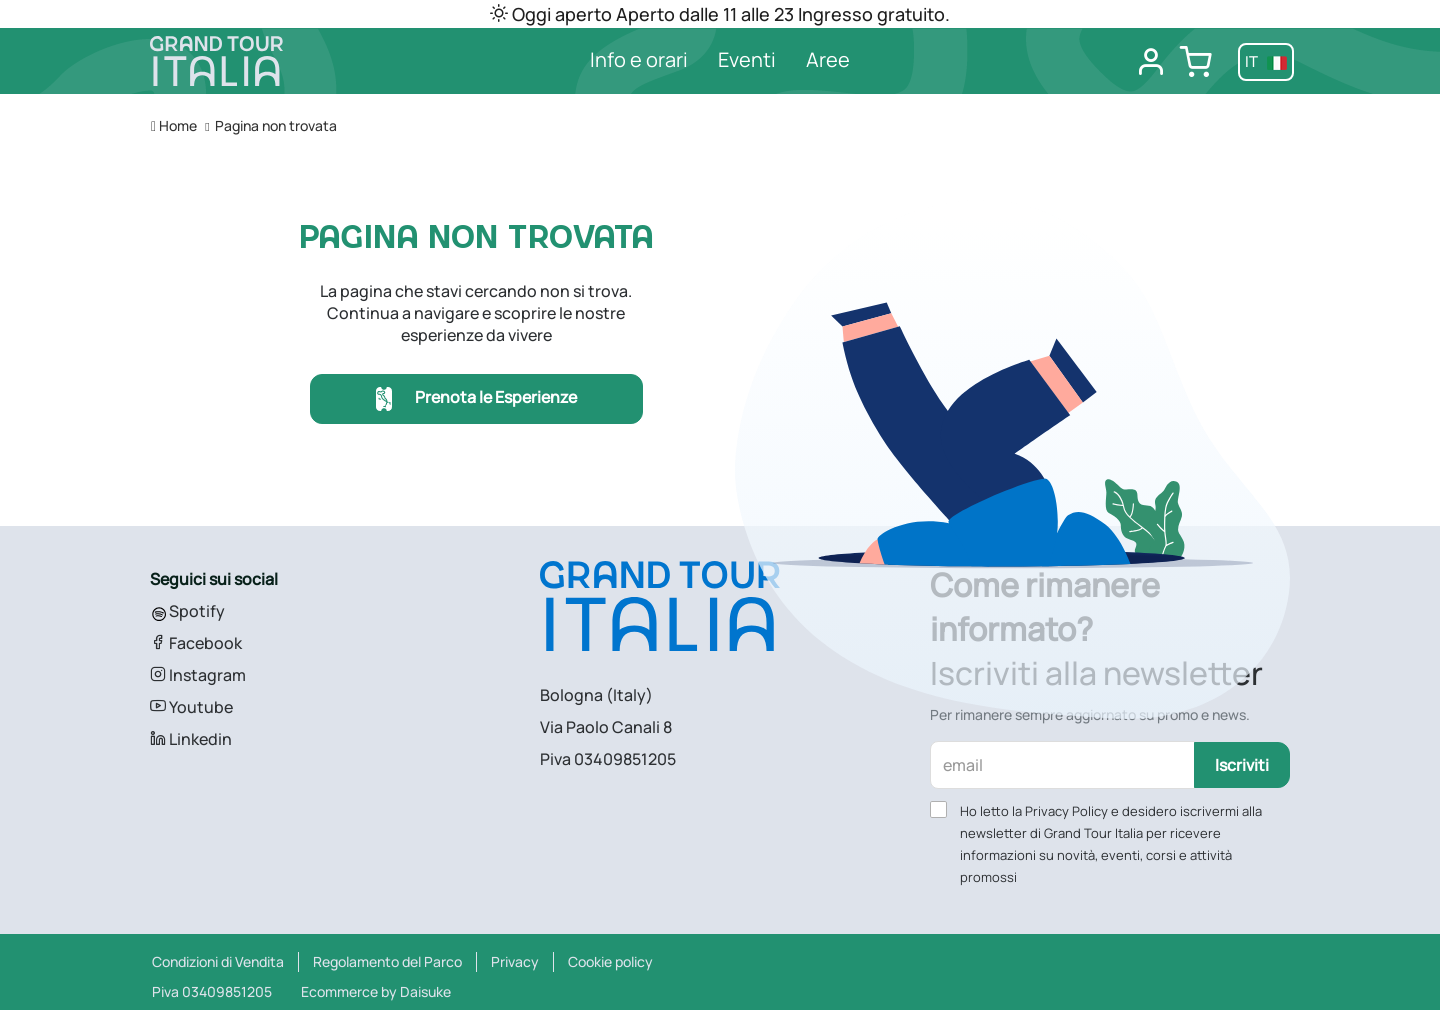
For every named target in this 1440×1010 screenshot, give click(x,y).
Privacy (515, 961)
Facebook (196, 643)
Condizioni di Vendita (218, 961)
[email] (1062, 765)
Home (174, 125)
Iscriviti (1242, 765)
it (1266, 61)
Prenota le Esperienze (476, 399)
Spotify (187, 611)
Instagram (198, 675)
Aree (828, 59)
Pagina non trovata (276, 125)
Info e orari (639, 59)
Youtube (191, 707)
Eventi (747, 59)
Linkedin (191, 739)
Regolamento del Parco (387, 961)
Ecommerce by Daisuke (376, 991)
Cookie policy (610, 961)
